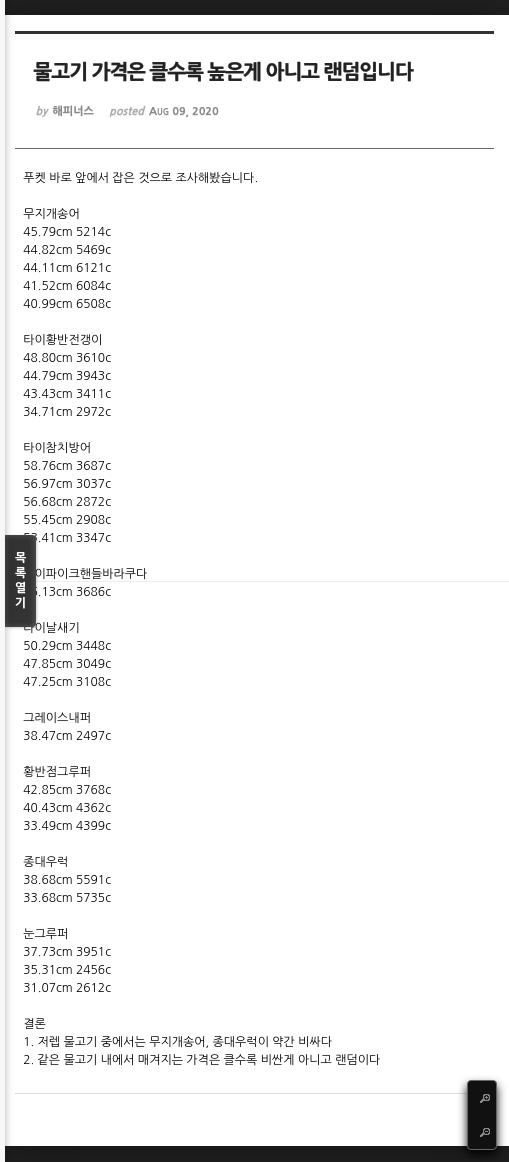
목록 (20, 581)
